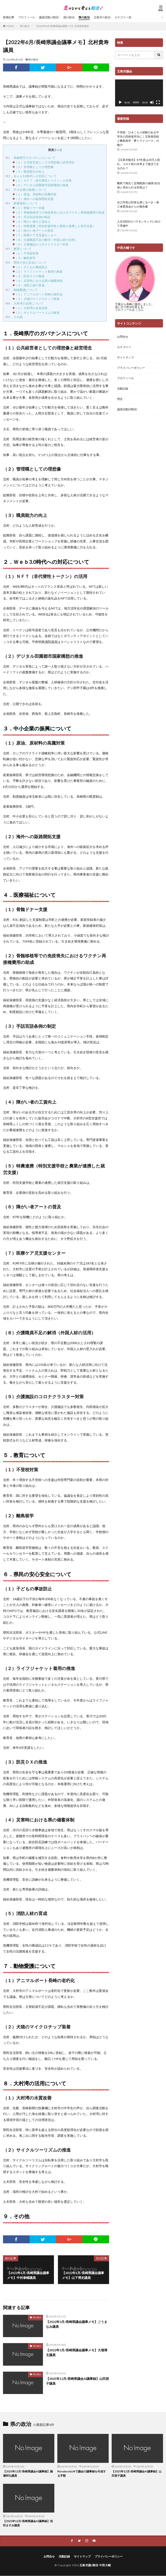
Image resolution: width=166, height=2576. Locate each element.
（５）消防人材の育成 (30, 285)
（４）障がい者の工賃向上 (33, 221)
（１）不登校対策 (27, 253)
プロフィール (26, 17)
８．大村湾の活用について (26, 303)
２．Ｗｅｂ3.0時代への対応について (32, 176)
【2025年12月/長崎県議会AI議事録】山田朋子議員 (77, 2381)
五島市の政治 (102, 17)
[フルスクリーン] (158, 102)
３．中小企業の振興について (27, 189)
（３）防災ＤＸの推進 (30, 276)
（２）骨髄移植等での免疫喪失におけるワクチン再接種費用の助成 (59, 212)
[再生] (120, 102)
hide (58, 149)
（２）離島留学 (25, 258)
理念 (120, 399)
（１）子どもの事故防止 (31, 267)
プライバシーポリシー (131, 368)
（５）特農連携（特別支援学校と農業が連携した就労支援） (55, 226)
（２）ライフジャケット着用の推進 (39, 271)
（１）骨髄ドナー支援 (30, 208)
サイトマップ (125, 357)
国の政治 (69, 17)
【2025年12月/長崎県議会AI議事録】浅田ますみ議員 (28, 2523)
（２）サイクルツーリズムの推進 (37, 312)
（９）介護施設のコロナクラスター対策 (42, 244)
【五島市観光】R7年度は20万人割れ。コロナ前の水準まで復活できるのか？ (138, 164)
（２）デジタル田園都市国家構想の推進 (42, 185)
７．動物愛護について (23, 290)
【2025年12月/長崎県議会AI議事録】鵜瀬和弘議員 (28, 2473)
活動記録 (122, 388)
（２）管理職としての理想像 (34, 167)
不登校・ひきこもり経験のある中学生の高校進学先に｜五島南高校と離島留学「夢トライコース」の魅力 (138, 138)
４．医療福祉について (23, 203)
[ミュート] (152, 102)
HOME (10, 26)
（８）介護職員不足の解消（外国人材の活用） (46, 239)
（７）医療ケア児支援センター (36, 235)
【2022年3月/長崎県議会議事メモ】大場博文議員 (76, 2352)
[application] (139, 92)
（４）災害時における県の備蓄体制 (39, 280)
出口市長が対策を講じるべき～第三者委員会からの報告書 (138, 204)
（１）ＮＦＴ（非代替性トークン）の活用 (43, 180)
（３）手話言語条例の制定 (33, 217)
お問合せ (122, 336)
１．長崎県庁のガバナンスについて (32, 157)
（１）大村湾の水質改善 (31, 308)
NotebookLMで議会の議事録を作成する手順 (81, 2473)
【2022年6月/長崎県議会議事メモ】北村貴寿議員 (62, 26)
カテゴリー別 (122, 17)
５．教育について (20, 248)
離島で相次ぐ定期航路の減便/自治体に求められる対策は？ (138, 185)
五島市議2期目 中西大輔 (95, 2565)
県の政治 (84, 17)
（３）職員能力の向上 (30, 171)
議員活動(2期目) (49, 17)
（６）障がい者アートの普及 (34, 230)
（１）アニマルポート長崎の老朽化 (39, 294)
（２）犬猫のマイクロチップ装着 (37, 299)
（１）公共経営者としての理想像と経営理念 (45, 162)
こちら (139, 309)
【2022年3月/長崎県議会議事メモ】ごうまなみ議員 (76, 2324)
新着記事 (8, 17)
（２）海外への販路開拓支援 (34, 199)
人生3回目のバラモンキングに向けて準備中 (139, 223)
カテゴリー (124, 347)
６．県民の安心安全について (27, 262)
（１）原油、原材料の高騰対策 (36, 194)
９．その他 (15, 317)
